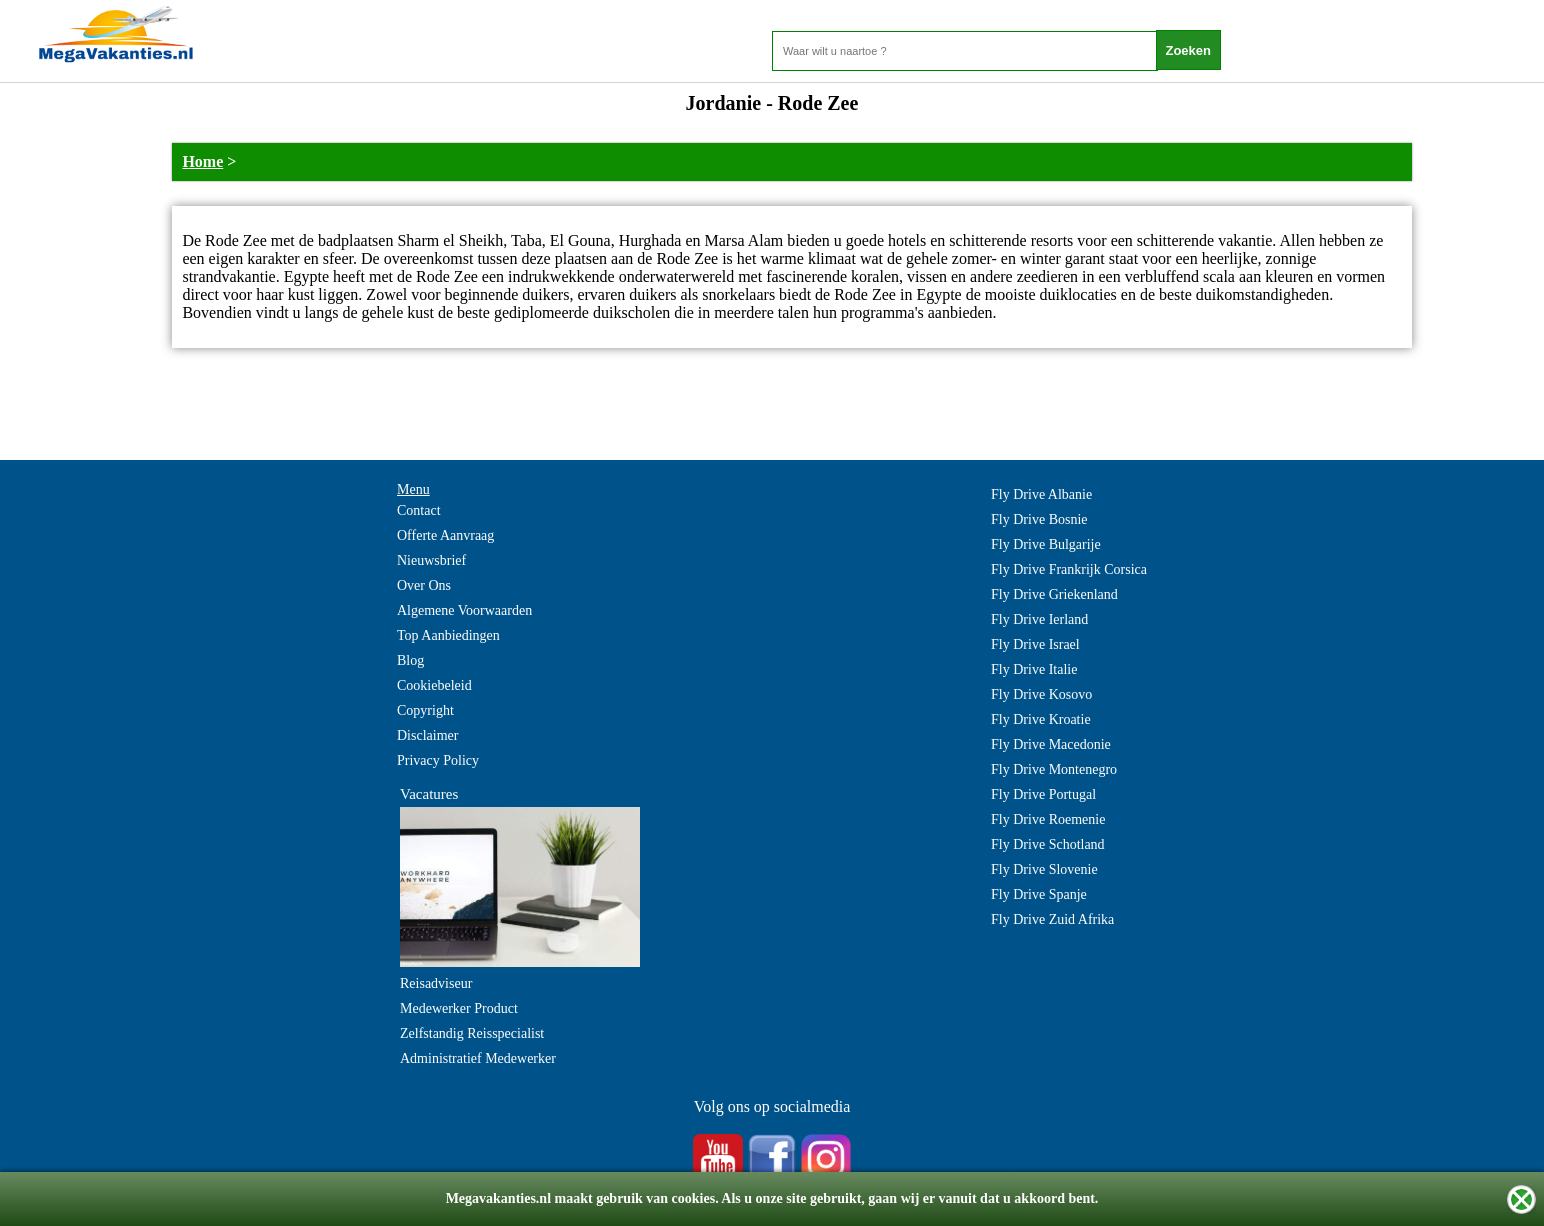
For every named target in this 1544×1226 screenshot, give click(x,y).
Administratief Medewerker (478, 1058)
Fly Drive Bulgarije (1046, 544)
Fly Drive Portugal (1043, 794)
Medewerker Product (459, 1008)
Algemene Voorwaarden (464, 610)
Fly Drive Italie (1034, 669)
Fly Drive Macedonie (1051, 744)
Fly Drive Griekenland (1054, 594)
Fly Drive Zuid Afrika (1052, 919)
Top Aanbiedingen (448, 635)
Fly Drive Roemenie (1048, 819)
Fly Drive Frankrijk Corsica (1069, 569)
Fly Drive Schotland (1048, 844)
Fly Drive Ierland (1039, 619)
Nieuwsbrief (431, 560)
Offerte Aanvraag (445, 535)
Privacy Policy (438, 760)
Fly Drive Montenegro (1054, 769)
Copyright (425, 710)
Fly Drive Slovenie (1044, 869)
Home (202, 161)
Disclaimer (427, 735)
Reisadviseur (436, 983)
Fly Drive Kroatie (1041, 719)
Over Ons (424, 585)
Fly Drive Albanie (1041, 494)
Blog (410, 660)
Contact (419, 510)
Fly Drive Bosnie (1039, 519)
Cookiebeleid (434, 685)
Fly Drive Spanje (1039, 894)
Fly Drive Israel (1035, 644)
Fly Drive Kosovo (1041, 694)
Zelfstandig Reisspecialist (472, 1033)
